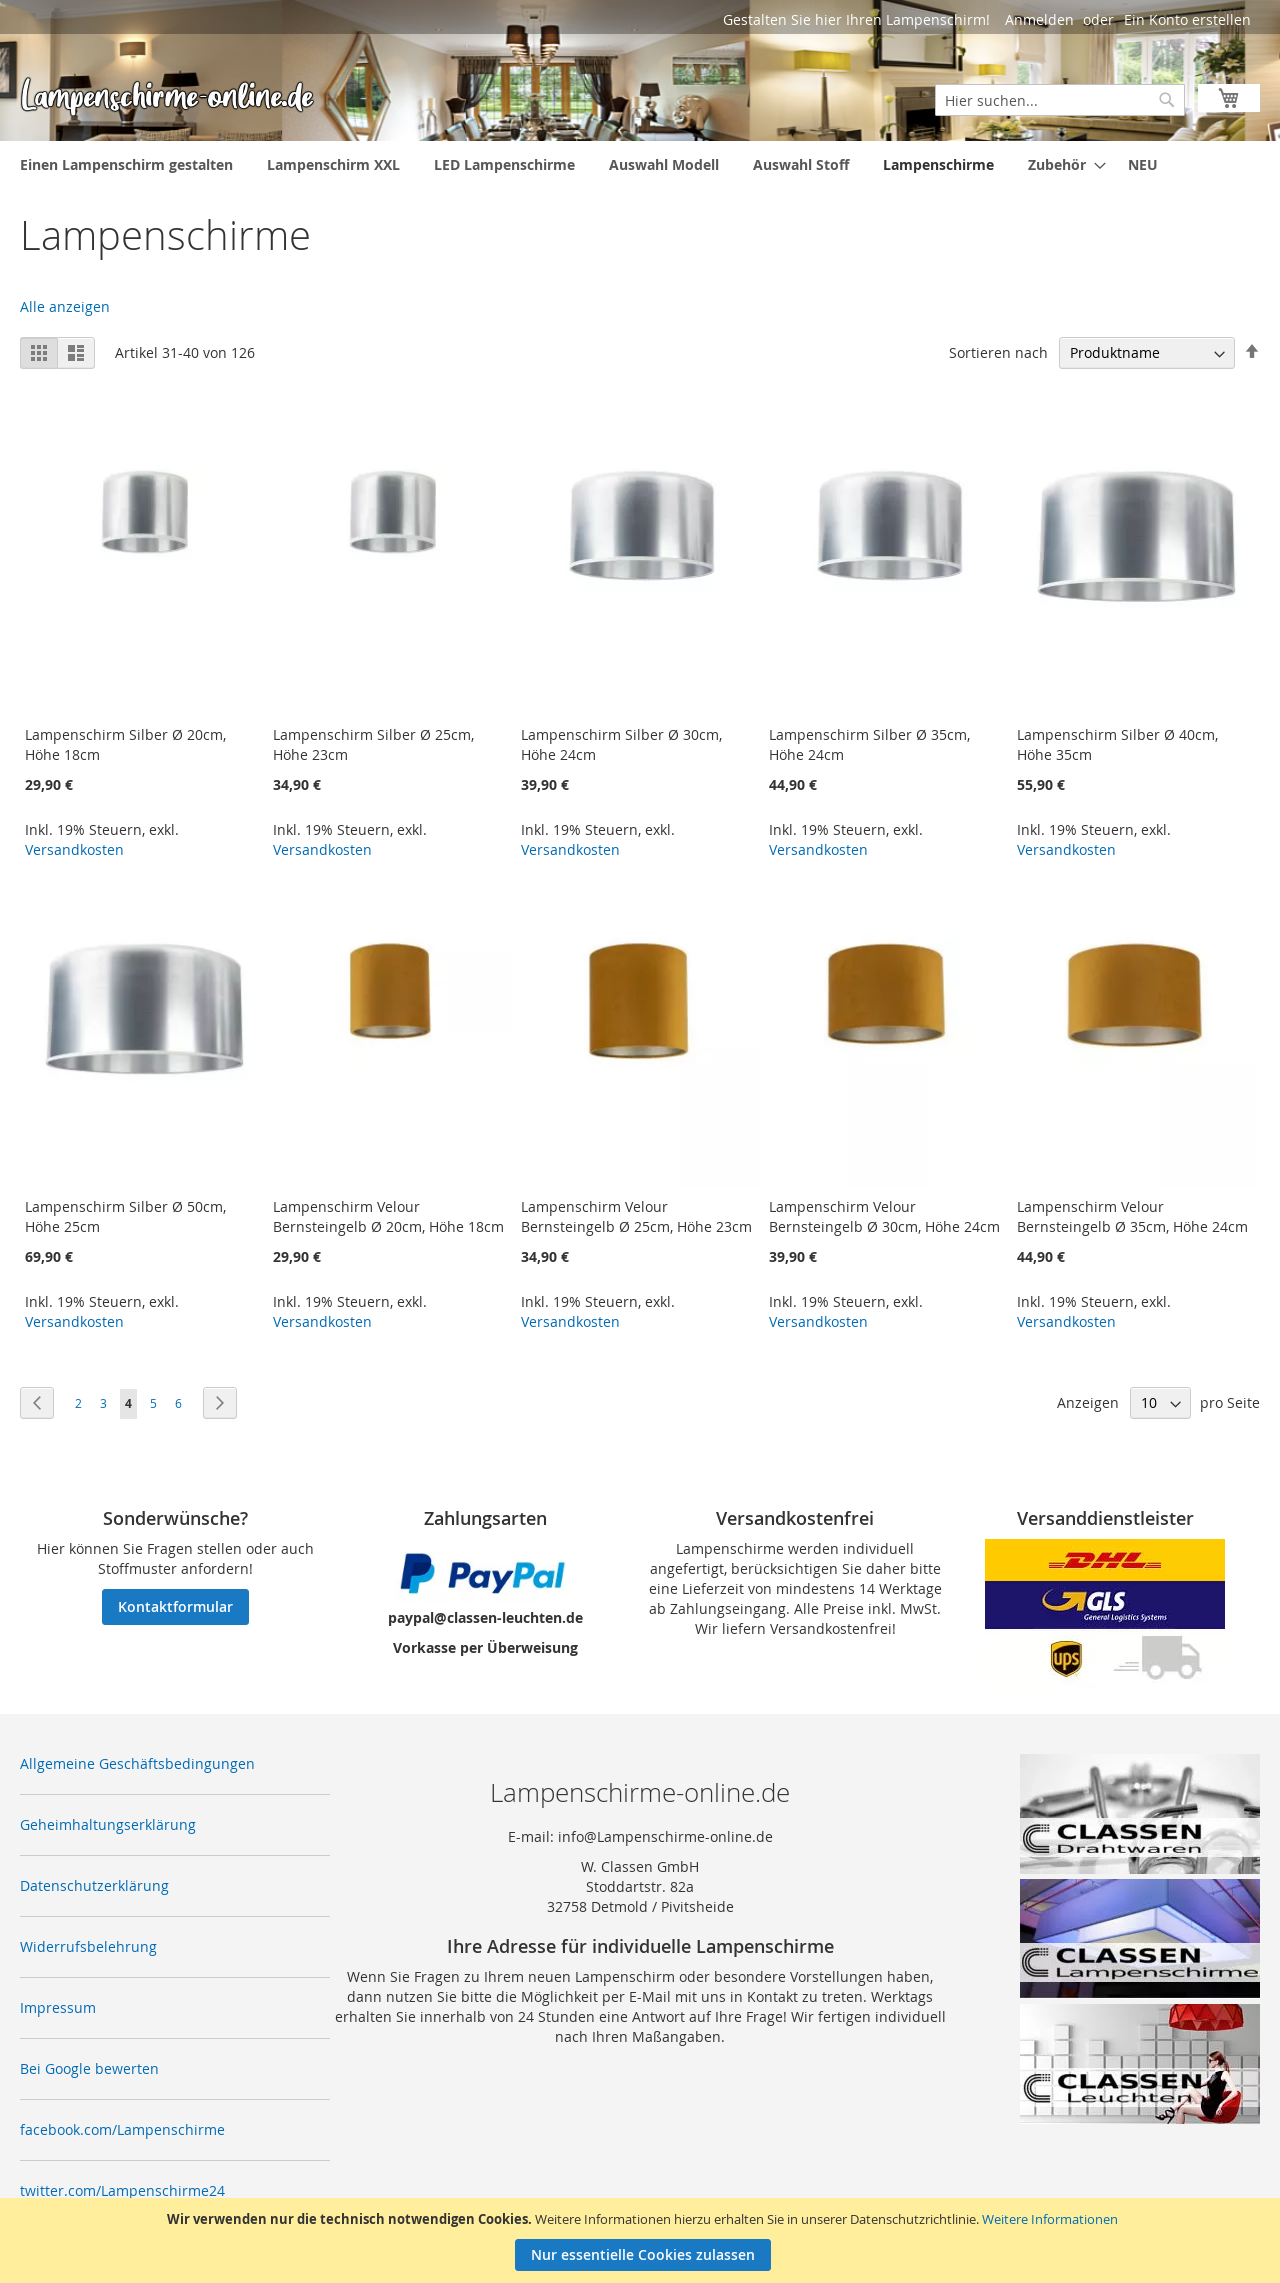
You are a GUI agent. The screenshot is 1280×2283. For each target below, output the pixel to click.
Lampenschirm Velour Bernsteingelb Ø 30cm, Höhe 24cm (884, 1216)
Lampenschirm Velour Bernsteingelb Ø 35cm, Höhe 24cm (1132, 1216)
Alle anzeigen (65, 306)
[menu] (640, 164)
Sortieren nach (998, 352)
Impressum (58, 2007)
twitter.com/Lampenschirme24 (122, 2190)
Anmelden (1039, 19)
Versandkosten (74, 849)
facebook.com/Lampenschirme (122, 2129)
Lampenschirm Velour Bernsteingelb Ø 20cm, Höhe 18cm (388, 1216)
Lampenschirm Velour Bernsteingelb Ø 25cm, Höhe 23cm (636, 1216)
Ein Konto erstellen (1187, 19)
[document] (642, 2240)
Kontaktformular (175, 1606)
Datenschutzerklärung (94, 1885)
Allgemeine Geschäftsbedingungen (137, 1763)
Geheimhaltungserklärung (108, 1824)
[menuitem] (126, 164)
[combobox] (1060, 100)
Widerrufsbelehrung (88, 1946)
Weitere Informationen (1050, 2219)
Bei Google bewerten (89, 2068)
